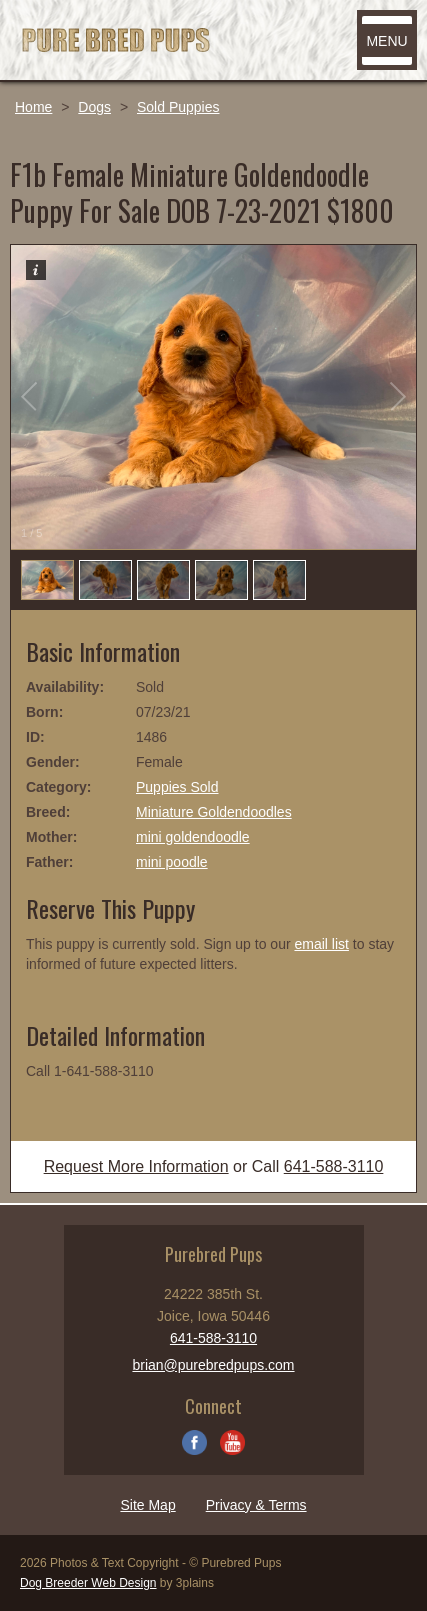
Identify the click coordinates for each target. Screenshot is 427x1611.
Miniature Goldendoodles (214, 812)
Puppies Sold (177, 787)
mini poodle (172, 862)
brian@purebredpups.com (213, 1365)
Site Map (147, 1505)
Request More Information (136, 1166)
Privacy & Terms (256, 1505)
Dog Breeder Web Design (88, 1583)
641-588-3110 (334, 1166)
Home (33, 107)
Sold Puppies (178, 107)
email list (321, 944)
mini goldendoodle (193, 837)
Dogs (94, 107)
